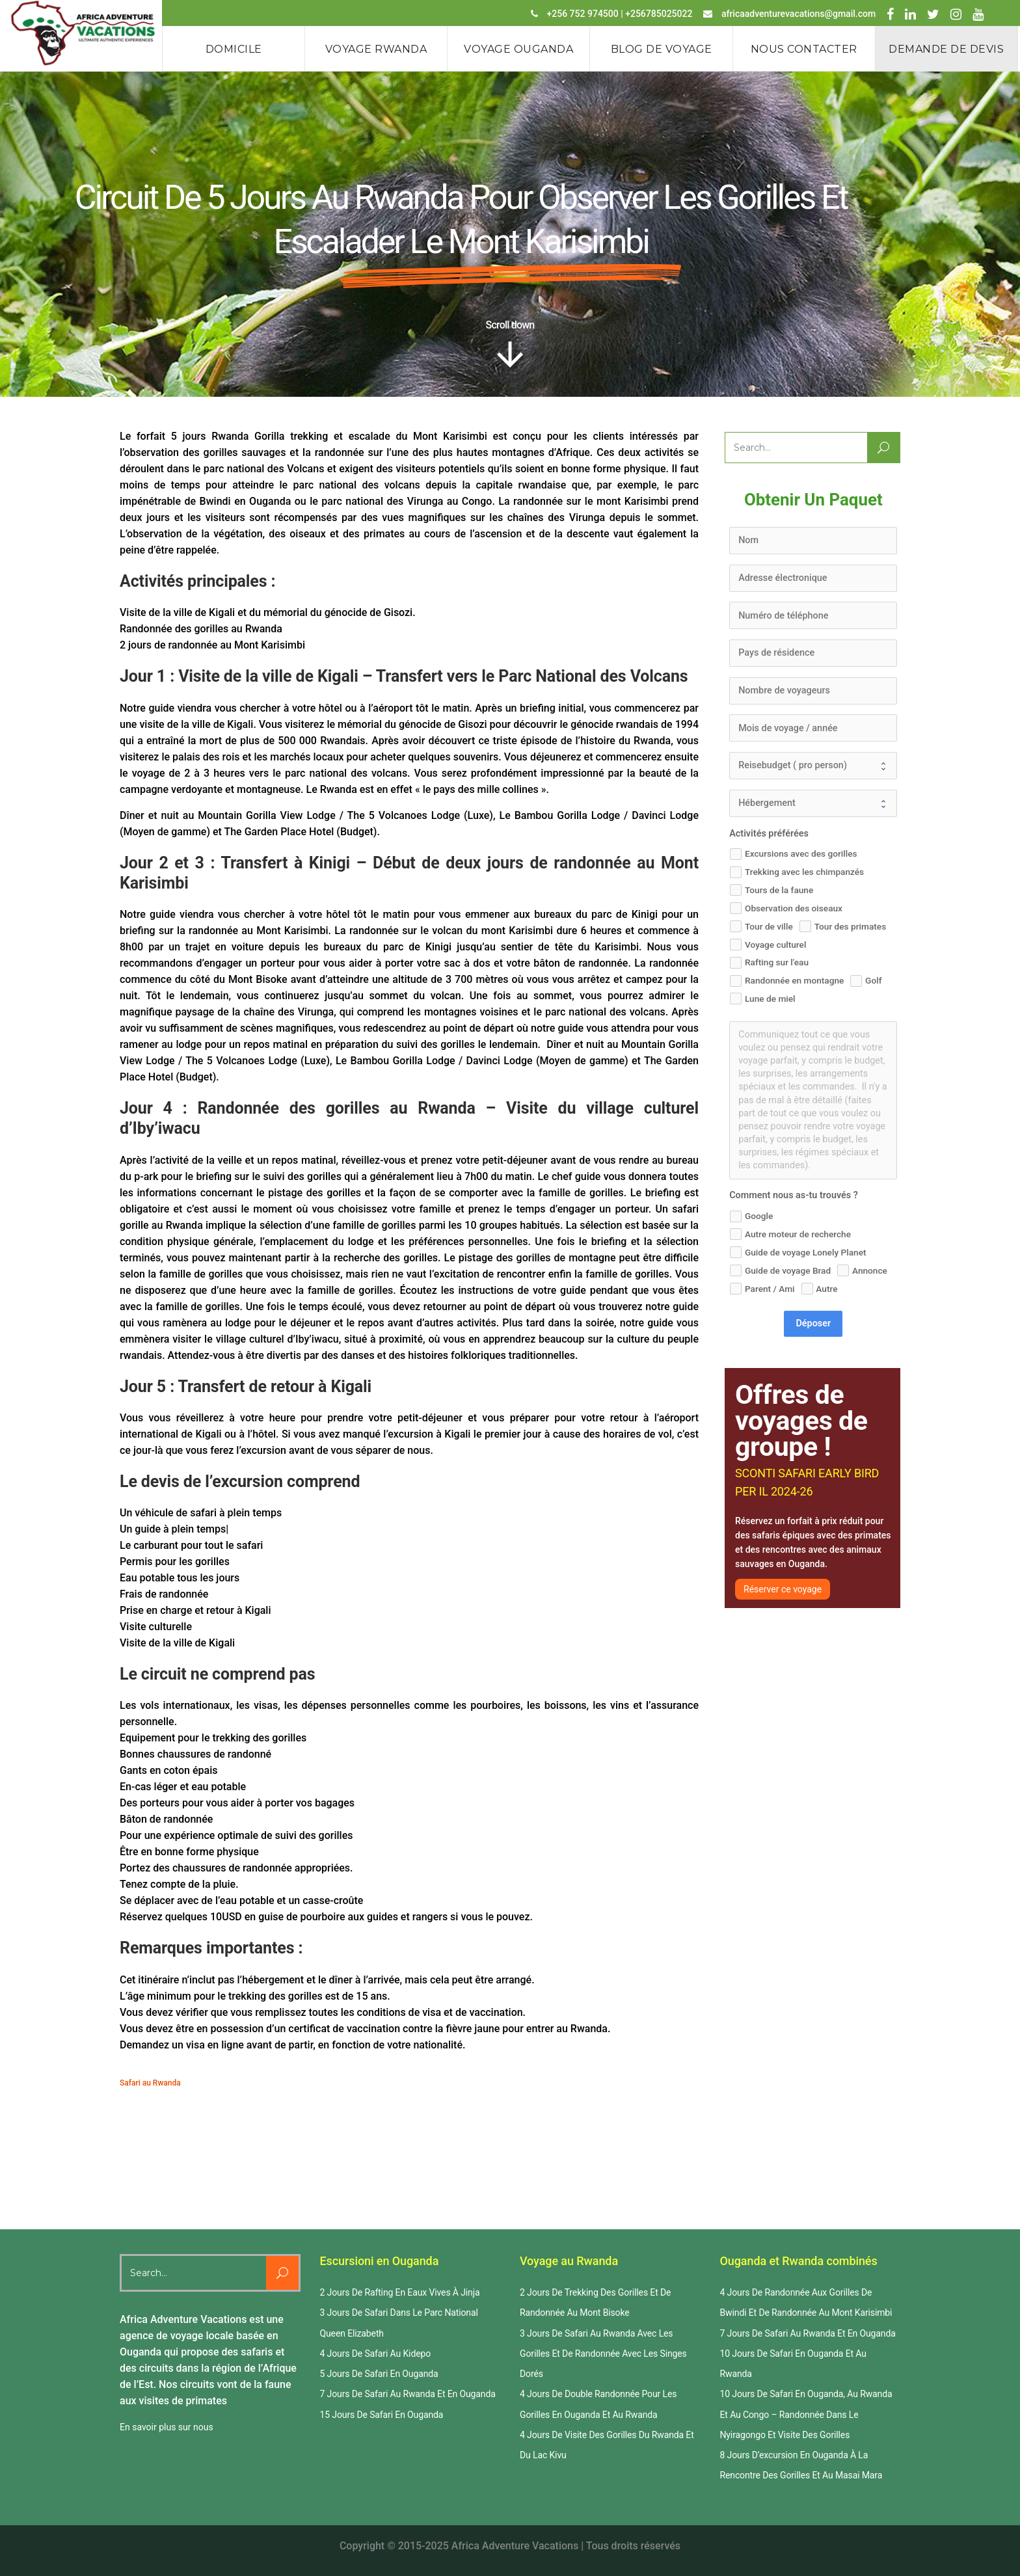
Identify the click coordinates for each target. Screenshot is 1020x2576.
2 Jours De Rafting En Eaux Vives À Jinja (400, 2292)
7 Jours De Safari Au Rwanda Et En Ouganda (408, 2394)
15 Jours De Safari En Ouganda (382, 2414)
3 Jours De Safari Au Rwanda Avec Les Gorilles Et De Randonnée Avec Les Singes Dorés (603, 2354)
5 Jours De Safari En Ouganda (379, 2373)
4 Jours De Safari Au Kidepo (375, 2353)
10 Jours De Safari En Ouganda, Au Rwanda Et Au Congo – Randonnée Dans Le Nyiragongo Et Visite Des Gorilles (806, 2414)
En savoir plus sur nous (166, 2427)
